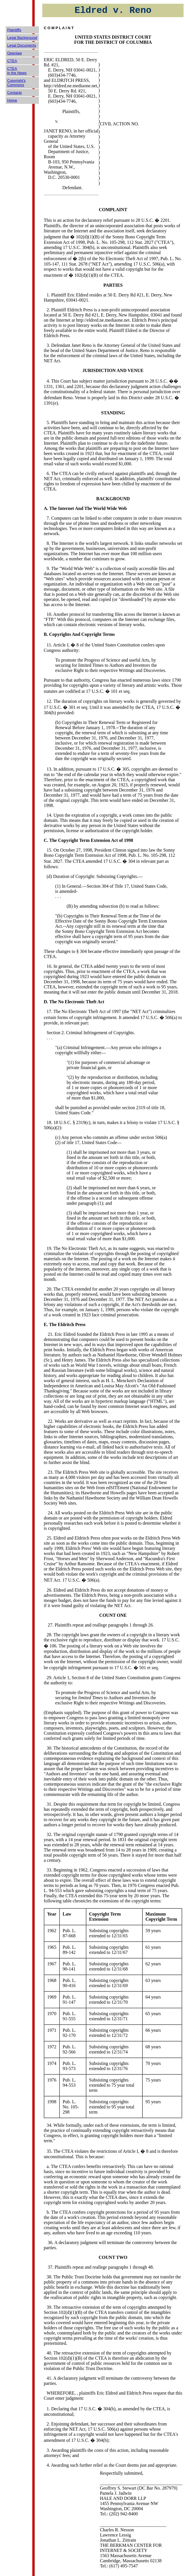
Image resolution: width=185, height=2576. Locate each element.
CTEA (12, 61)
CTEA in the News (17, 70)
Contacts (14, 92)
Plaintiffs (14, 30)
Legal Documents (21, 45)
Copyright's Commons (16, 82)
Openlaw (14, 53)
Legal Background (22, 37)
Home (12, 100)
